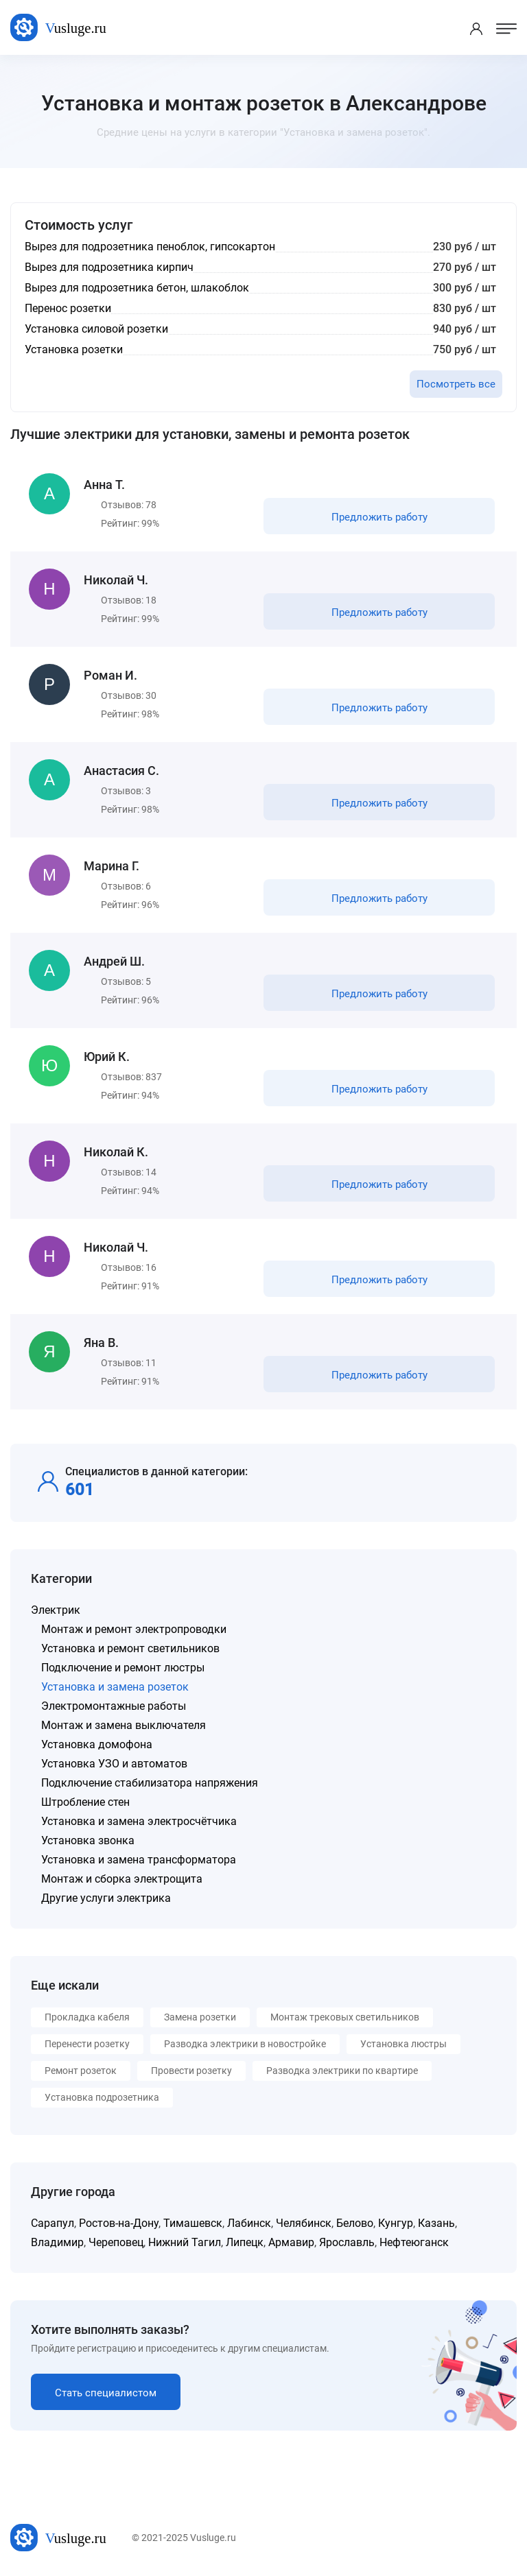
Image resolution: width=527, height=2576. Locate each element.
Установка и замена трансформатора (138, 1859)
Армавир (291, 2242)
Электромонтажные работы (113, 1706)
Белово (354, 2223)
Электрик (55, 1610)
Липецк (245, 2242)
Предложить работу (379, 517)
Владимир (57, 2242)
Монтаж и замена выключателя (123, 1725)
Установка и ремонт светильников (130, 1648)
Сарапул (52, 2223)
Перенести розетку (87, 2043)
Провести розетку (191, 2070)
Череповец (116, 2242)
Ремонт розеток (81, 2070)
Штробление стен (85, 1802)
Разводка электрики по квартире (342, 2070)
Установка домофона (96, 1744)
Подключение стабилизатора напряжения (149, 1782)
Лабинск (249, 2223)
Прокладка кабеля (87, 2017)
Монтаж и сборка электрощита (121, 1878)
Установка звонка (87, 1840)
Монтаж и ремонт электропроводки (133, 1629)
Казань (436, 2223)
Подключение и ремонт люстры (122, 1667)
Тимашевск (192, 2223)
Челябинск (303, 2223)
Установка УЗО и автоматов (114, 1763)
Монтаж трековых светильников (344, 2017)
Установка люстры (403, 2043)
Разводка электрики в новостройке (245, 2043)
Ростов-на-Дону (119, 2223)
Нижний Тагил (184, 2242)
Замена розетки (200, 2017)
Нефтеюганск (414, 2242)
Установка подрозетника (102, 2097)
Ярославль (347, 2242)
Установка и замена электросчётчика (139, 1821)
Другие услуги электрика (106, 1898)
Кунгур (395, 2223)
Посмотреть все (456, 384)
